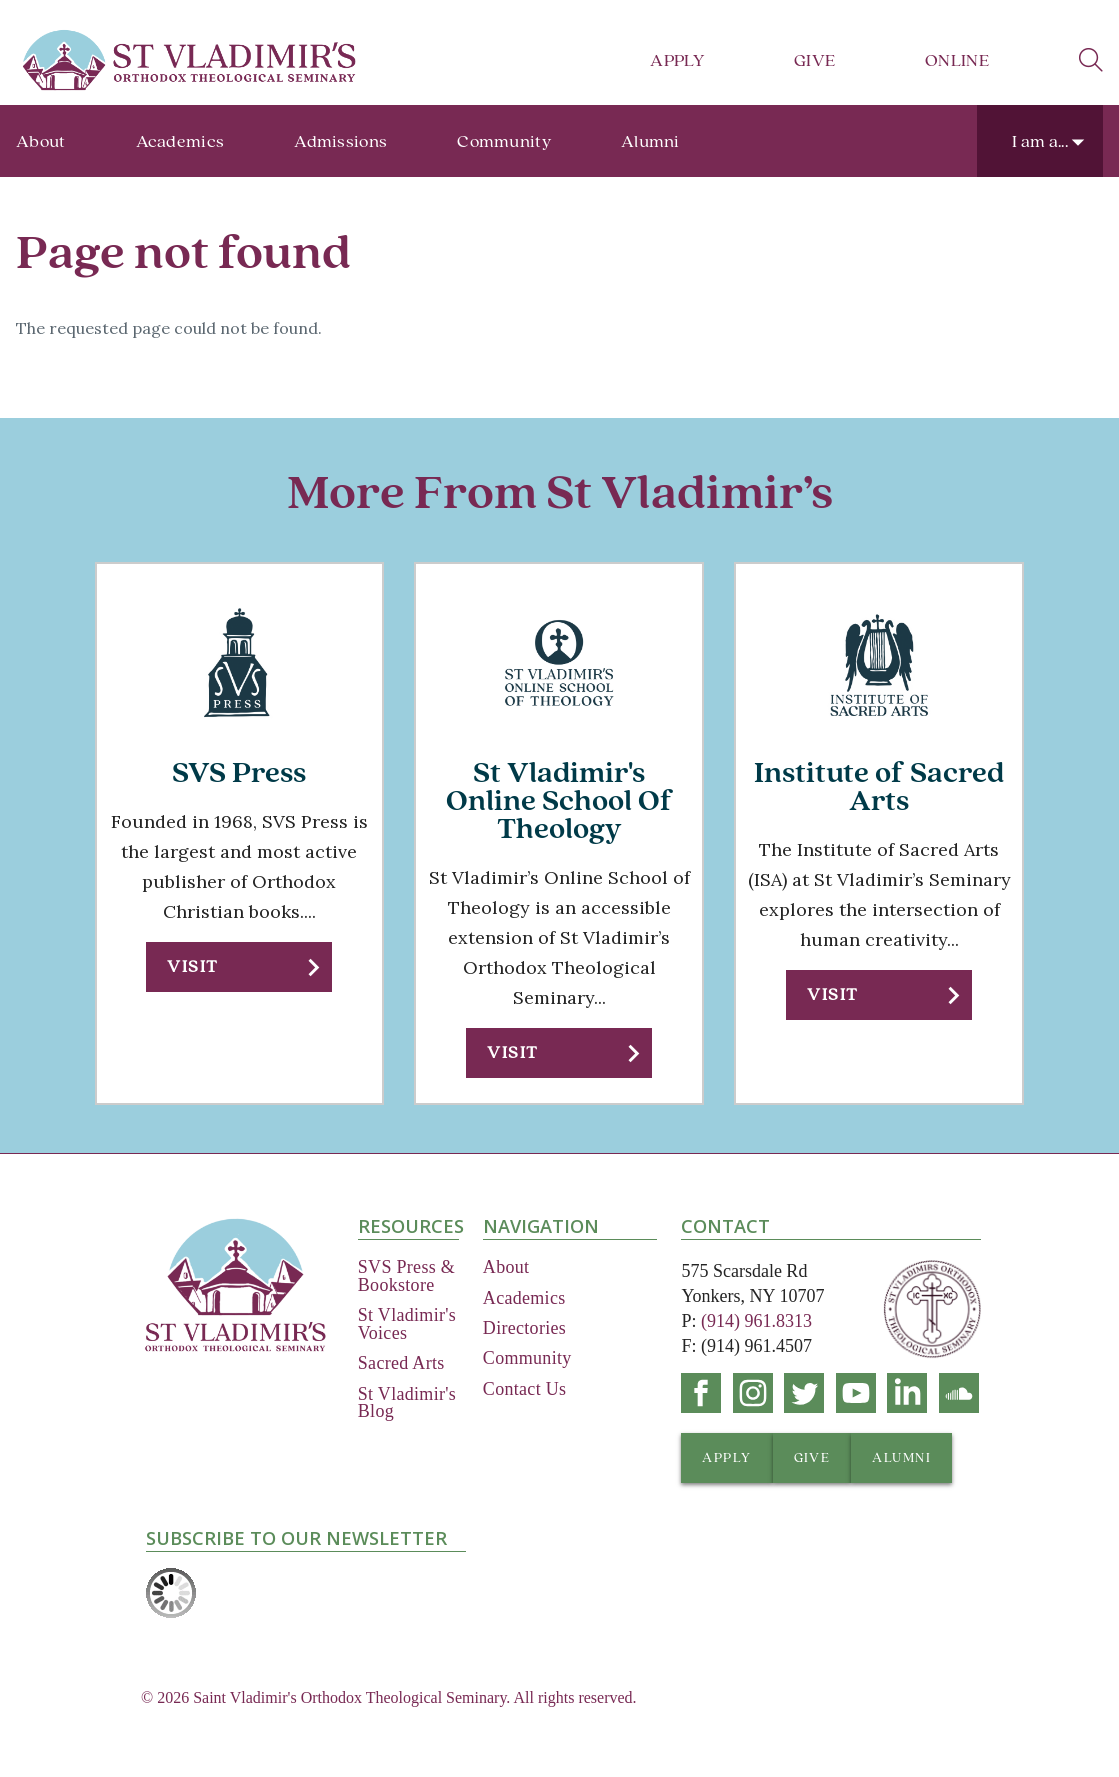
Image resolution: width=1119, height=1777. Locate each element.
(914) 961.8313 (756, 1321)
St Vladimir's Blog (407, 1403)
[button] (239, 967)
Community (504, 141)
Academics (180, 141)
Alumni (650, 141)
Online (957, 60)
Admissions (340, 141)
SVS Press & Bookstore (406, 1276)
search (1091, 60)
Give (814, 60)
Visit (192, 966)
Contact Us (525, 1389)
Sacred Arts (401, 1363)
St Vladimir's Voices (407, 1324)
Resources (408, 1226)
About (41, 141)
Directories (524, 1328)
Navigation (541, 1226)
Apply (677, 60)
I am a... (1040, 141)
